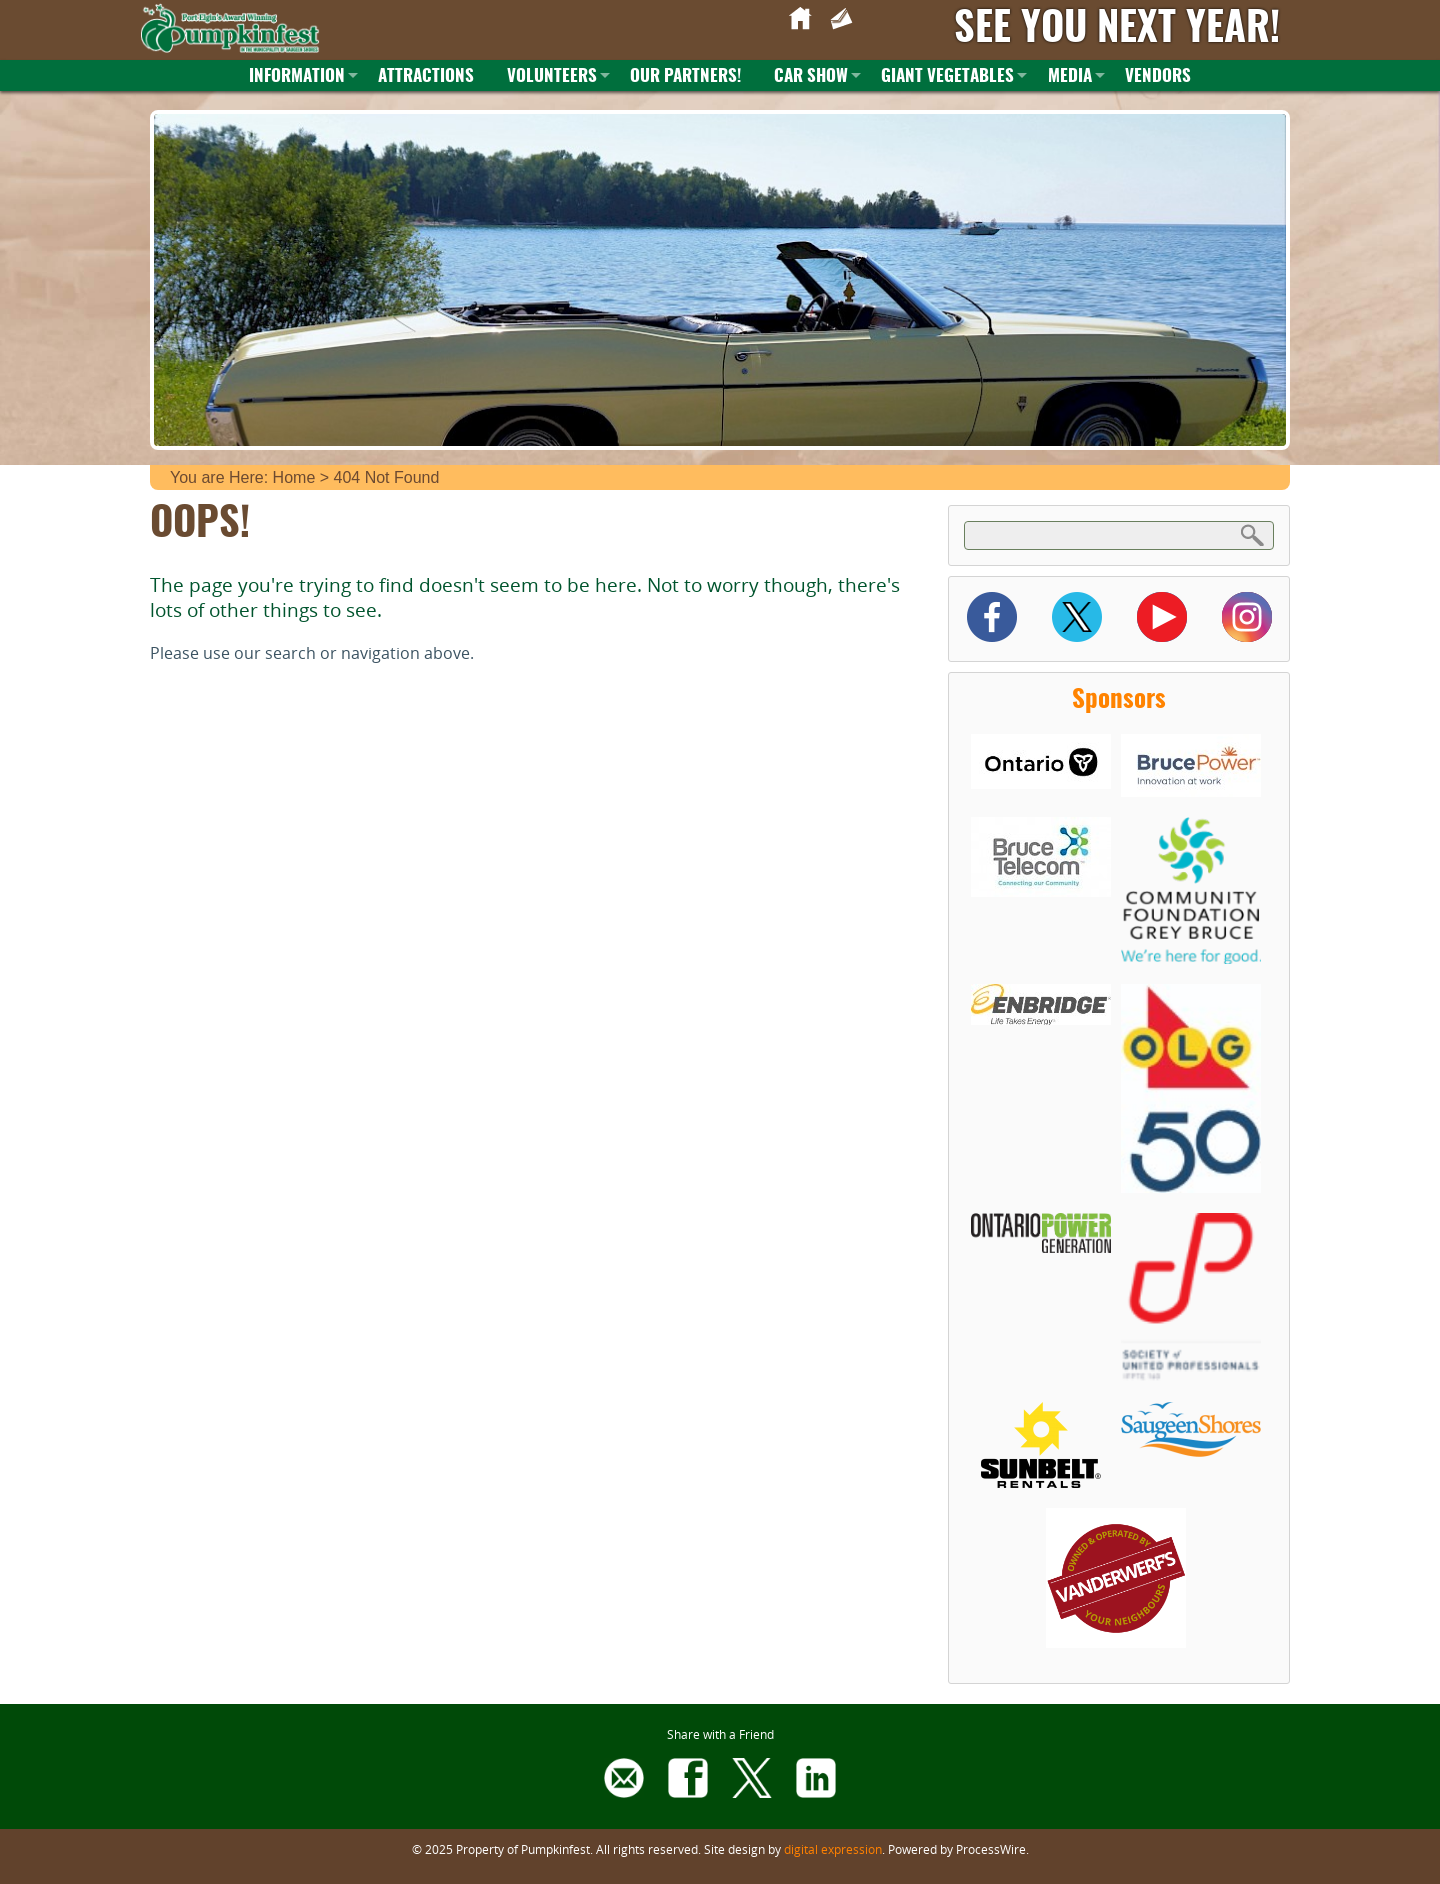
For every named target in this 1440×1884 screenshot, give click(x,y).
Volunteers (552, 76)
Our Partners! (685, 76)
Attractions (426, 76)
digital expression (833, 1849)
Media (1070, 76)
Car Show (811, 76)
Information (297, 76)
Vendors (1158, 76)
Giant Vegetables (947, 76)
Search (1253, 534)
